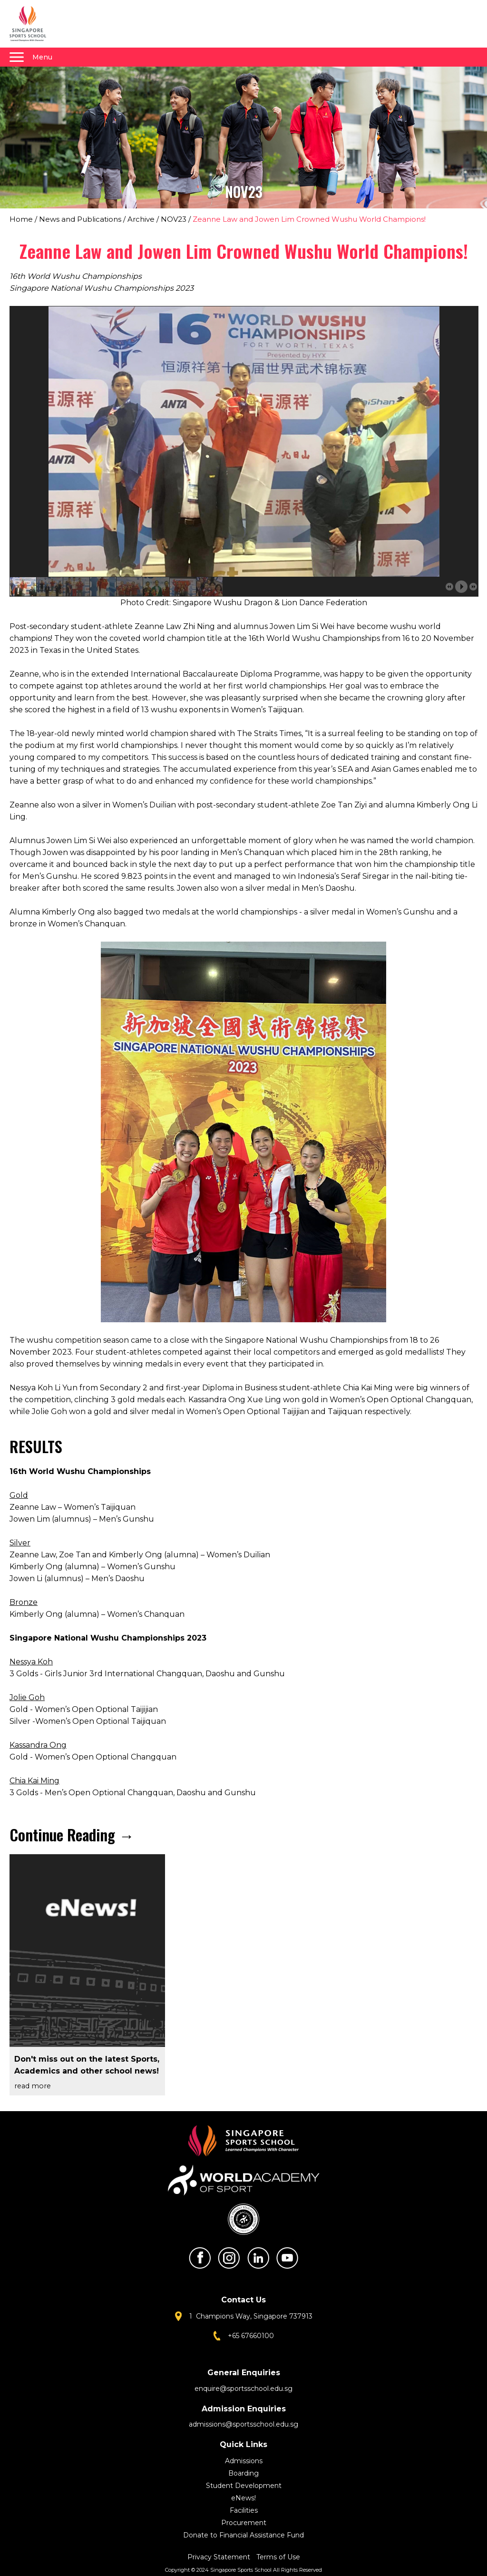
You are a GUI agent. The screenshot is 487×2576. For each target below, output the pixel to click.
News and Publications (80, 219)
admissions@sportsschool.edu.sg (243, 2424)
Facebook (200, 2258)
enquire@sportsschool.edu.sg (243, 2388)
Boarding (243, 2473)
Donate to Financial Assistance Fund (243, 2535)
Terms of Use (278, 2557)
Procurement (243, 2522)
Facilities (244, 2510)
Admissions (244, 2461)
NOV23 (173, 219)
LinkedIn (258, 2258)
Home (21, 219)
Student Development (244, 2485)
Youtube (287, 2258)
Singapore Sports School (32, 24)
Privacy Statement (219, 2557)
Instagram (229, 2258)
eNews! (243, 2498)
